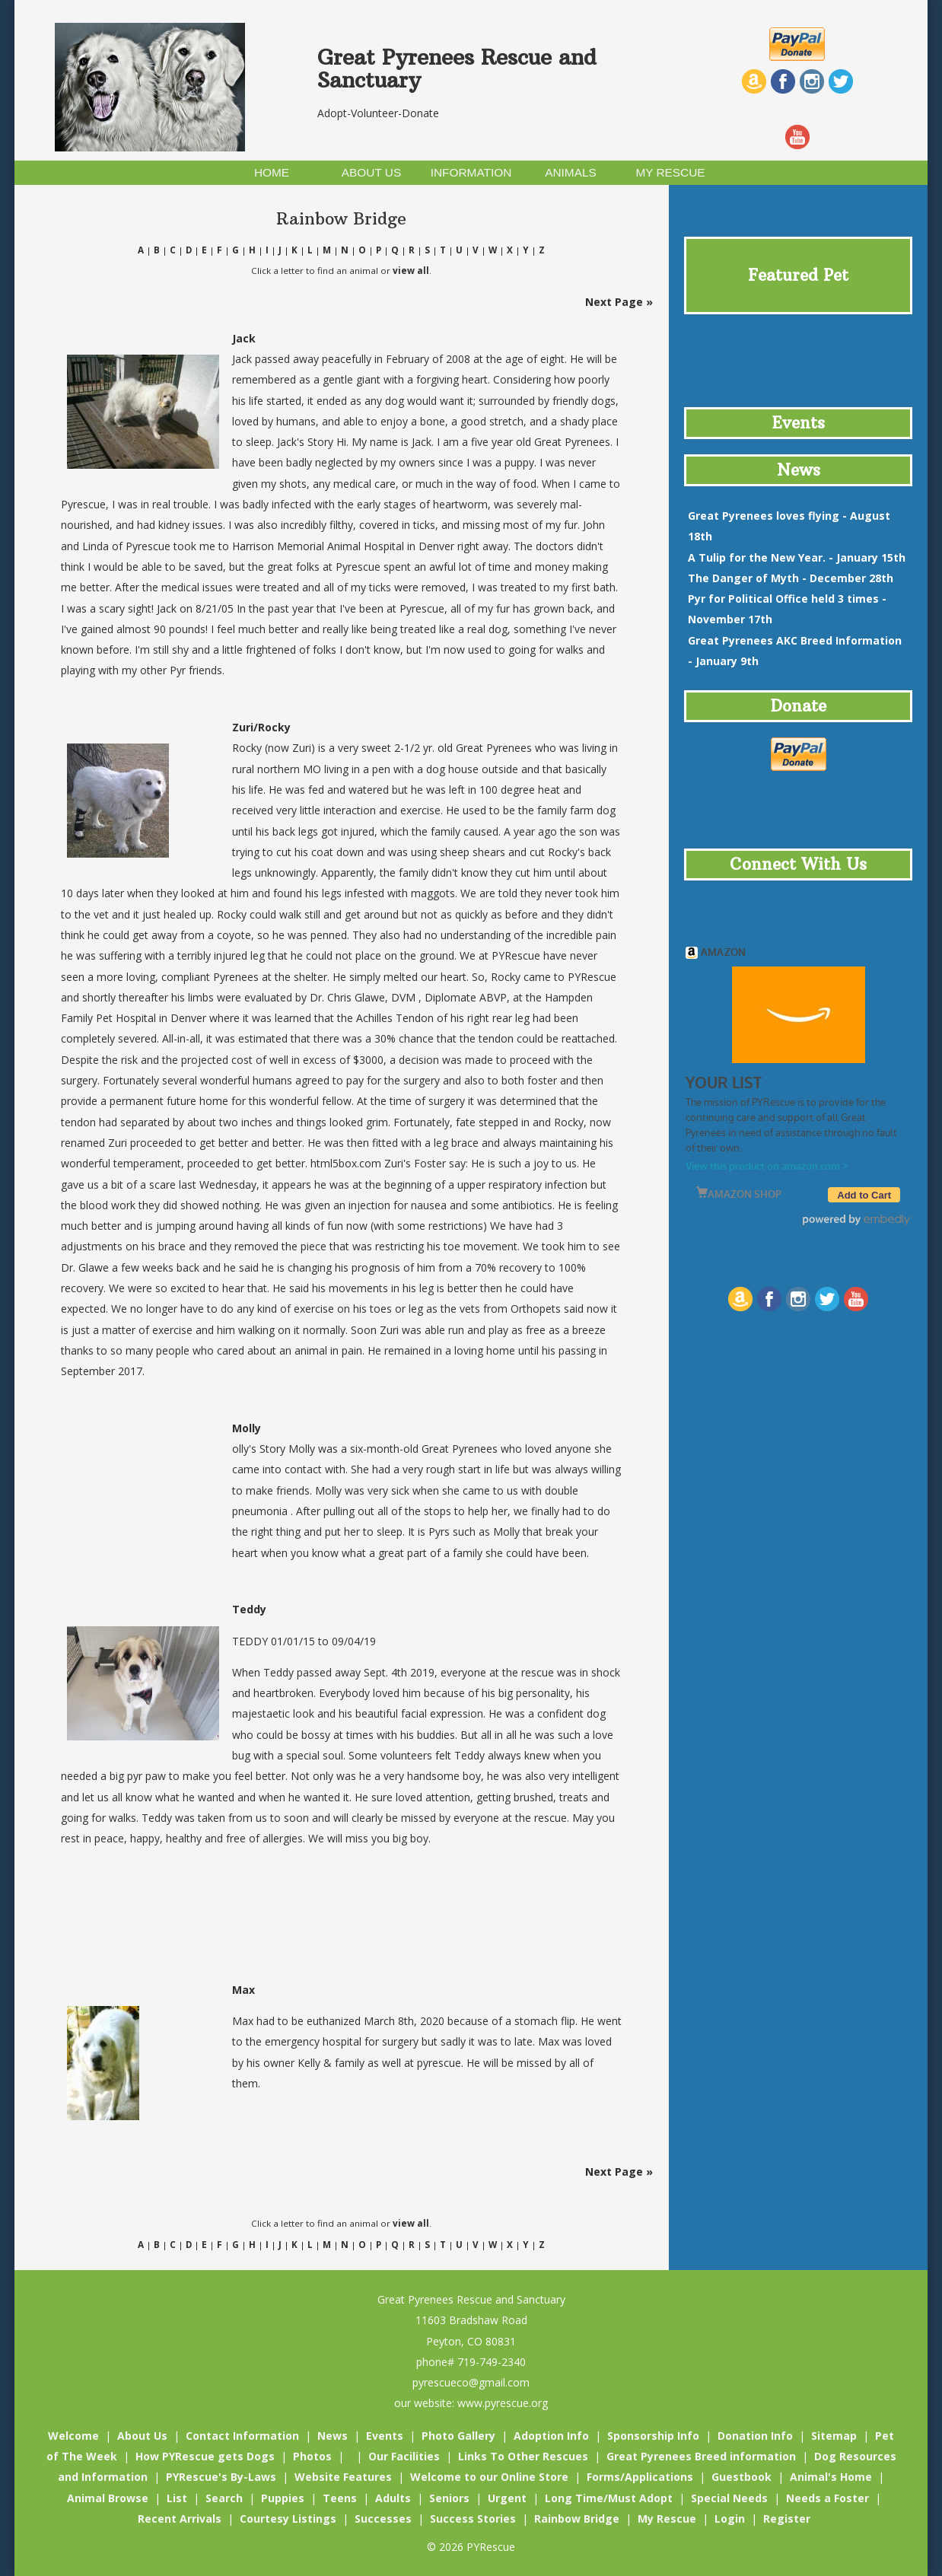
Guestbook (741, 2476)
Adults (393, 2498)
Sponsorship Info (653, 2435)
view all (411, 270)
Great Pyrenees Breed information (701, 2456)
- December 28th (790, 578)
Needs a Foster (827, 2498)
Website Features (343, 2476)
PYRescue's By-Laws (221, 2476)
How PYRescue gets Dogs (205, 2456)
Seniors (449, 2498)
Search (224, 2498)
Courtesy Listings (288, 2518)
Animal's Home (831, 2476)
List (177, 2498)
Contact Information (242, 2435)
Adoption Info (551, 2435)
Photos (312, 2456)
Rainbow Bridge (576, 2518)
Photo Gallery (458, 2435)
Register (786, 2518)
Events (384, 2435)
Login (729, 2518)
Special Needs (729, 2498)
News (332, 2435)
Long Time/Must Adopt (609, 2498)
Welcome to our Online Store (489, 2476)
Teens (340, 2498)
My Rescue (667, 2518)
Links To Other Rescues (523, 2456)
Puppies (282, 2498)
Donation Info (755, 2435)
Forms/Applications (640, 2476)
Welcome (73, 2435)
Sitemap (834, 2435)
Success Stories (473, 2518)
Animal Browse (107, 2498)
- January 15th (796, 557)
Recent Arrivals (179, 2518)
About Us (142, 2435)
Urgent (507, 2498)
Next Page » (619, 302)
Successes (383, 2518)
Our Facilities (404, 2456)
